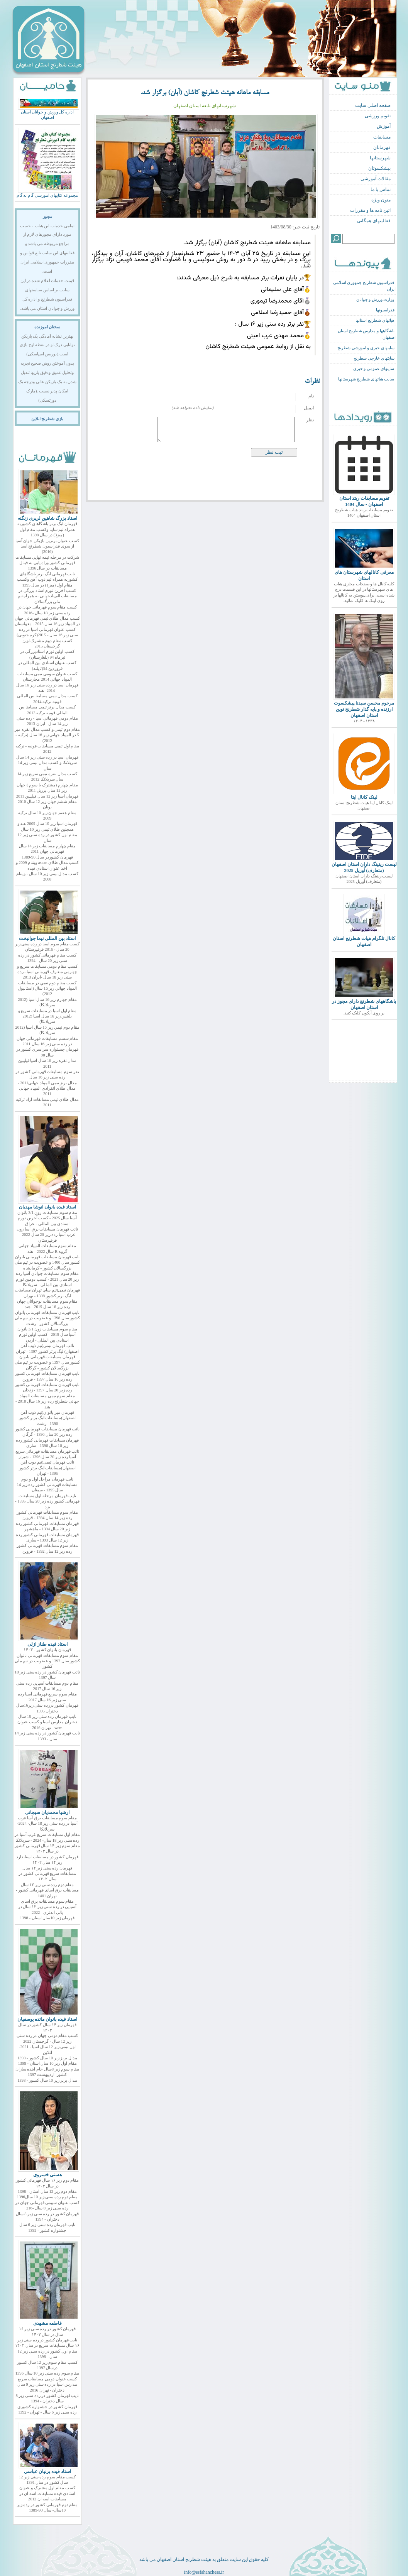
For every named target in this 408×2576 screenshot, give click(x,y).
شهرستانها (380, 158)
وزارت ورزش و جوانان (375, 299)
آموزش (384, 126)
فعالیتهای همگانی (374, 220)
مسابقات (382, 137)
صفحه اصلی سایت (373, 105)
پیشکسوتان (379, 168)
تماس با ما (381, 189)
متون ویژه (381, 200)
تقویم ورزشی (378, 115)
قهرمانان (382, 147)
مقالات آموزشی (376, 178)
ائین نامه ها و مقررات (370, 210)
